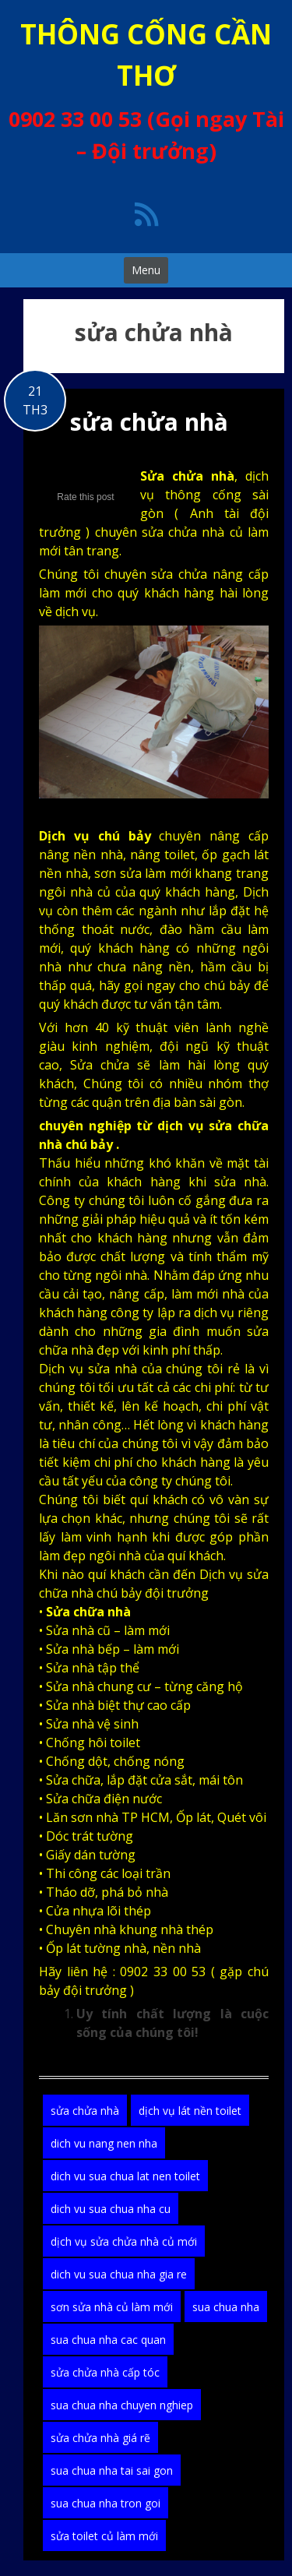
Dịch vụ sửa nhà (88, 1368)
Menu (146, 270)
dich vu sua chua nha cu (111, 2208)
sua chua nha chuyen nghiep (122, 2405)
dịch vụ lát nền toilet (190, 2110)
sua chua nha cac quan (108, 2339)
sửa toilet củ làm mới (104, 2535)
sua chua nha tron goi (105, 2503)
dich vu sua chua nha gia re (119, 2274)
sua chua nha (225, 2306)
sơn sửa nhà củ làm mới (112, 2306)
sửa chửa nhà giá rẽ (100, 2437)
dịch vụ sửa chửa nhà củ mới (124, 2241)
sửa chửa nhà (149, 422)
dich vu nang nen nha (104, 2143)
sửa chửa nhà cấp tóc (105, 2372)
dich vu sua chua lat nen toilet (125, 2176)
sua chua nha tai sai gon (112, 2470)
